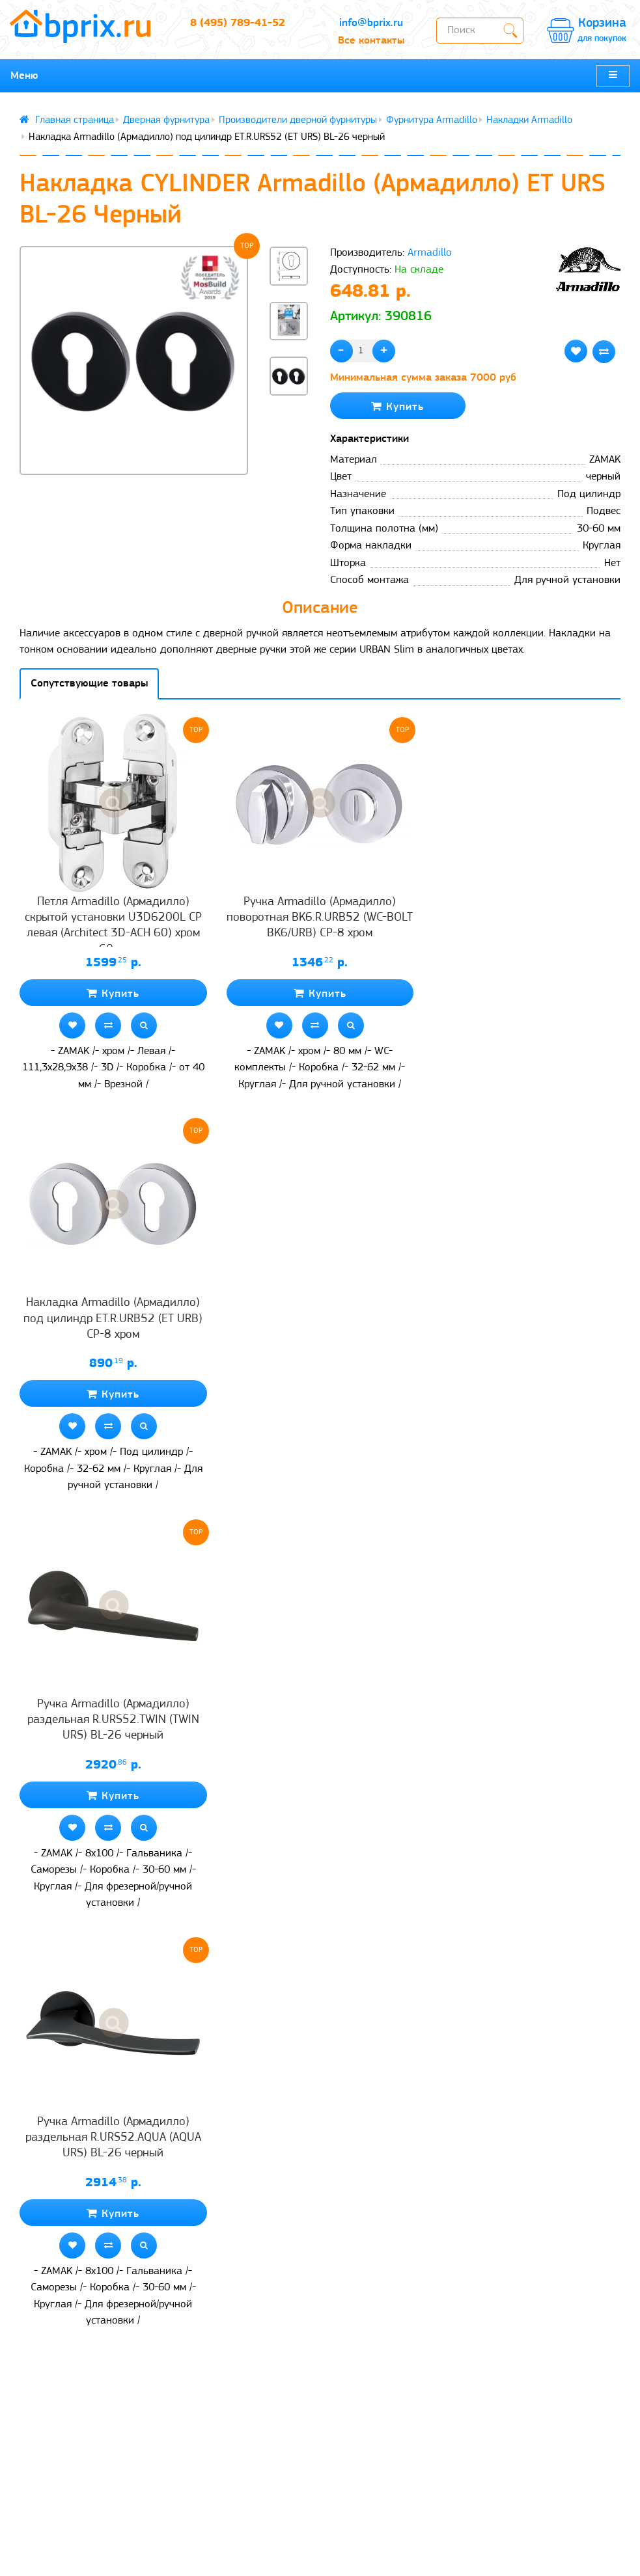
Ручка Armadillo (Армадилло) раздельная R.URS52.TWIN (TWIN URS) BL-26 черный (113, 1720)
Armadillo (430, 252)
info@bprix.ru (371, 23)
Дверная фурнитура (166, 120)
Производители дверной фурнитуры (298, 120)
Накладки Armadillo (529, 120)
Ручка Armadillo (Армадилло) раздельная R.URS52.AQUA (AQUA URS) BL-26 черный (113, 2138)
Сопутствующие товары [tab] (89, 683)
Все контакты (371, 40)
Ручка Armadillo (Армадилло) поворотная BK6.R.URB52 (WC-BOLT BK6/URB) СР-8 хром (320, 918)
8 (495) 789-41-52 (237, 23)
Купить (397, 406)
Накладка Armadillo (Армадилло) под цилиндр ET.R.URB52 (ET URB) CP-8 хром (112, 1319)
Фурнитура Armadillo (431, 120)
